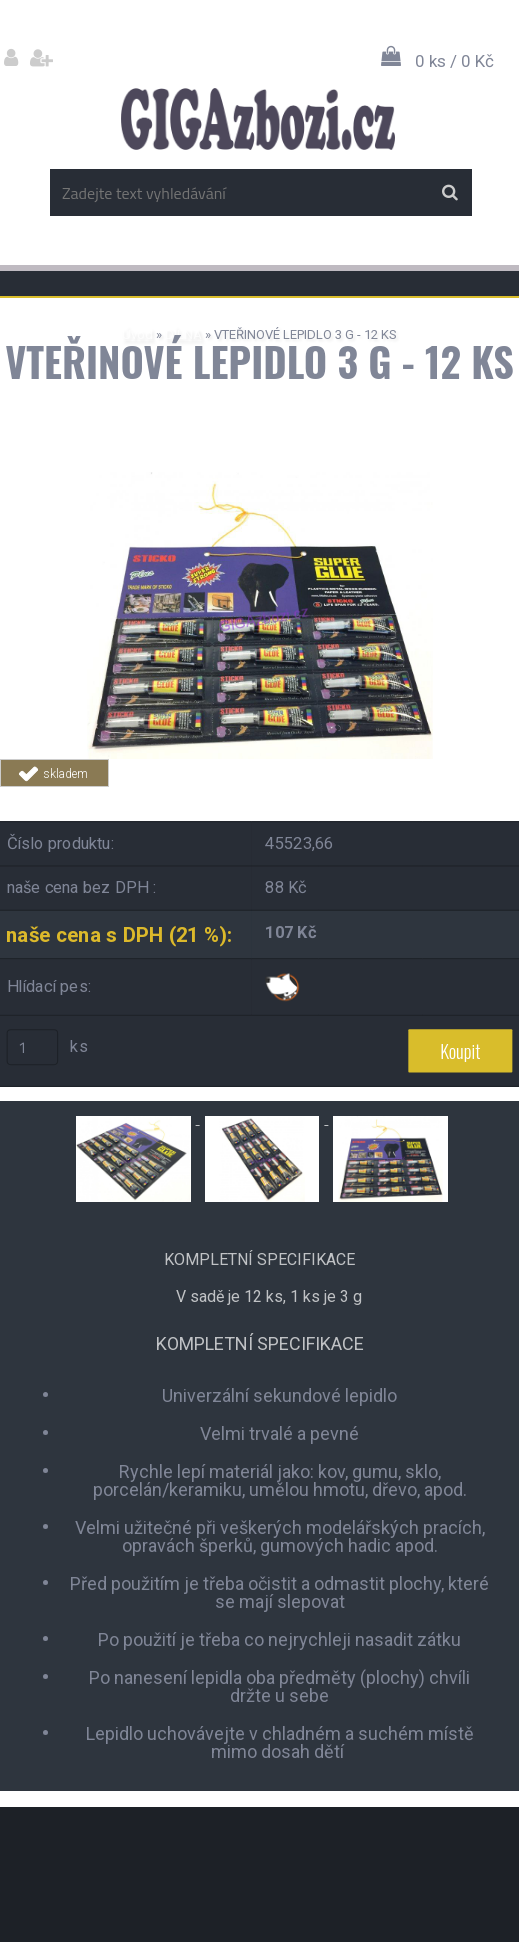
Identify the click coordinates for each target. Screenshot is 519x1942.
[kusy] (33, 1047)
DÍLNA (183, 334)
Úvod (137, 334)
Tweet (389, 798)
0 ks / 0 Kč (454, 61)
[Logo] (257, 119)
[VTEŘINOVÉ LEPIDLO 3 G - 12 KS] (260, 479)
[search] (449, 193)
